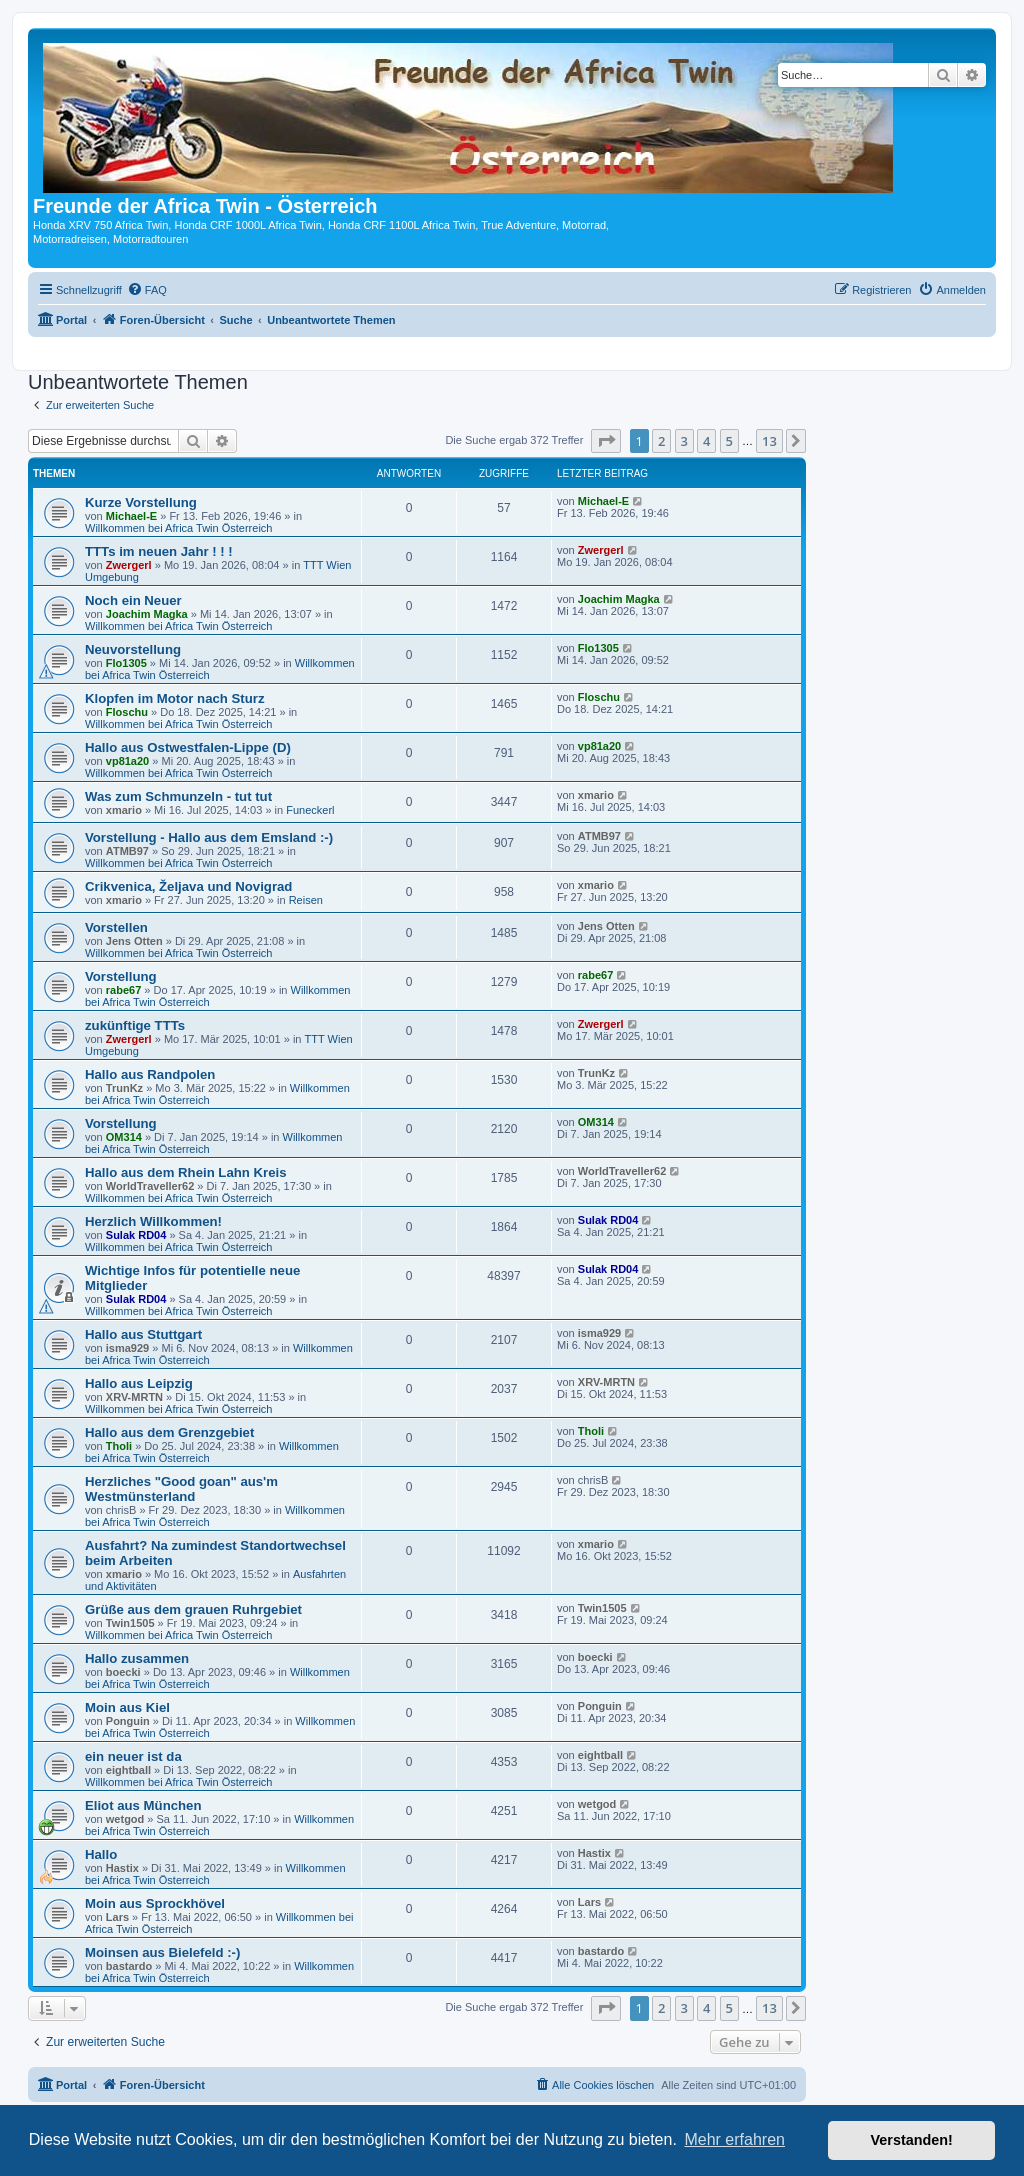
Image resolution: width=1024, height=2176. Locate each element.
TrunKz (124, 1088)
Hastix (122, 1868)
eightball (128, 1770)
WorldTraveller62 (150, 1186)
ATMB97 (127, 851)
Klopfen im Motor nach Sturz (175, 698)
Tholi (119, 1446)
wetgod (125, 1819)
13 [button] (769, 441)
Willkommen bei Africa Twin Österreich (178, 528)
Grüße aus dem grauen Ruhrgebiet (193, 1609)
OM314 (124, 1137)
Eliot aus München (143, 1805)
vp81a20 (127, 761)
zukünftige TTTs (135, 1025)
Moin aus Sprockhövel (155, 1903)
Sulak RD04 (136, 1235)
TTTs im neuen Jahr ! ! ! (159, 551)
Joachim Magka (147, 614)
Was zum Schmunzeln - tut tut (178, 796)
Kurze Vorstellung (141, 502)
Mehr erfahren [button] (734, 2139)
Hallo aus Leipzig (139, 1383)
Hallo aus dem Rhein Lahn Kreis (186, 1172)
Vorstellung (121, 976)
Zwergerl (129, 565)
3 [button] (684, 441)
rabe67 (123, 990)
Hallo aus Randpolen (150, 1074)
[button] (606, 441)
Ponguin (128, 1721)
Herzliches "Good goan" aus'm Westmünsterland (181, 1489)
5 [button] (729, 441)
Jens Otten (134, 941)
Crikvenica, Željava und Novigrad (188, 886)
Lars (117, 1917)
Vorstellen (116, 927)
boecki (123, 1672)
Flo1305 (126, 663)
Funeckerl (310, 810)
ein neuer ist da (133, 1756)
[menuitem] (147, 290)
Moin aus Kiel (127, 1707)
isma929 (127, 1348)
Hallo (101, 1854)
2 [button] (661, 441)
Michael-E (131, 516)
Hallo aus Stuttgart (143, 1334)
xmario (124, 810)
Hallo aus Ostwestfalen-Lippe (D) (188, 747)
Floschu (127, 712)
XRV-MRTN (134, 1397)
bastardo (129, 1966)
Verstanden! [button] (912, 2140)
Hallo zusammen (137, 1658)
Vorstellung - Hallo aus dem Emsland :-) (209, 837)
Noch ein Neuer (133, 600)
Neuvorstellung (133, 649)
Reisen (306, 900)
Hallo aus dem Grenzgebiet (169, 1432)
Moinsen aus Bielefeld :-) (162, 1952)
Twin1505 (130, 1623)
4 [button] (706, 441)
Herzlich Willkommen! (153, 1221)
